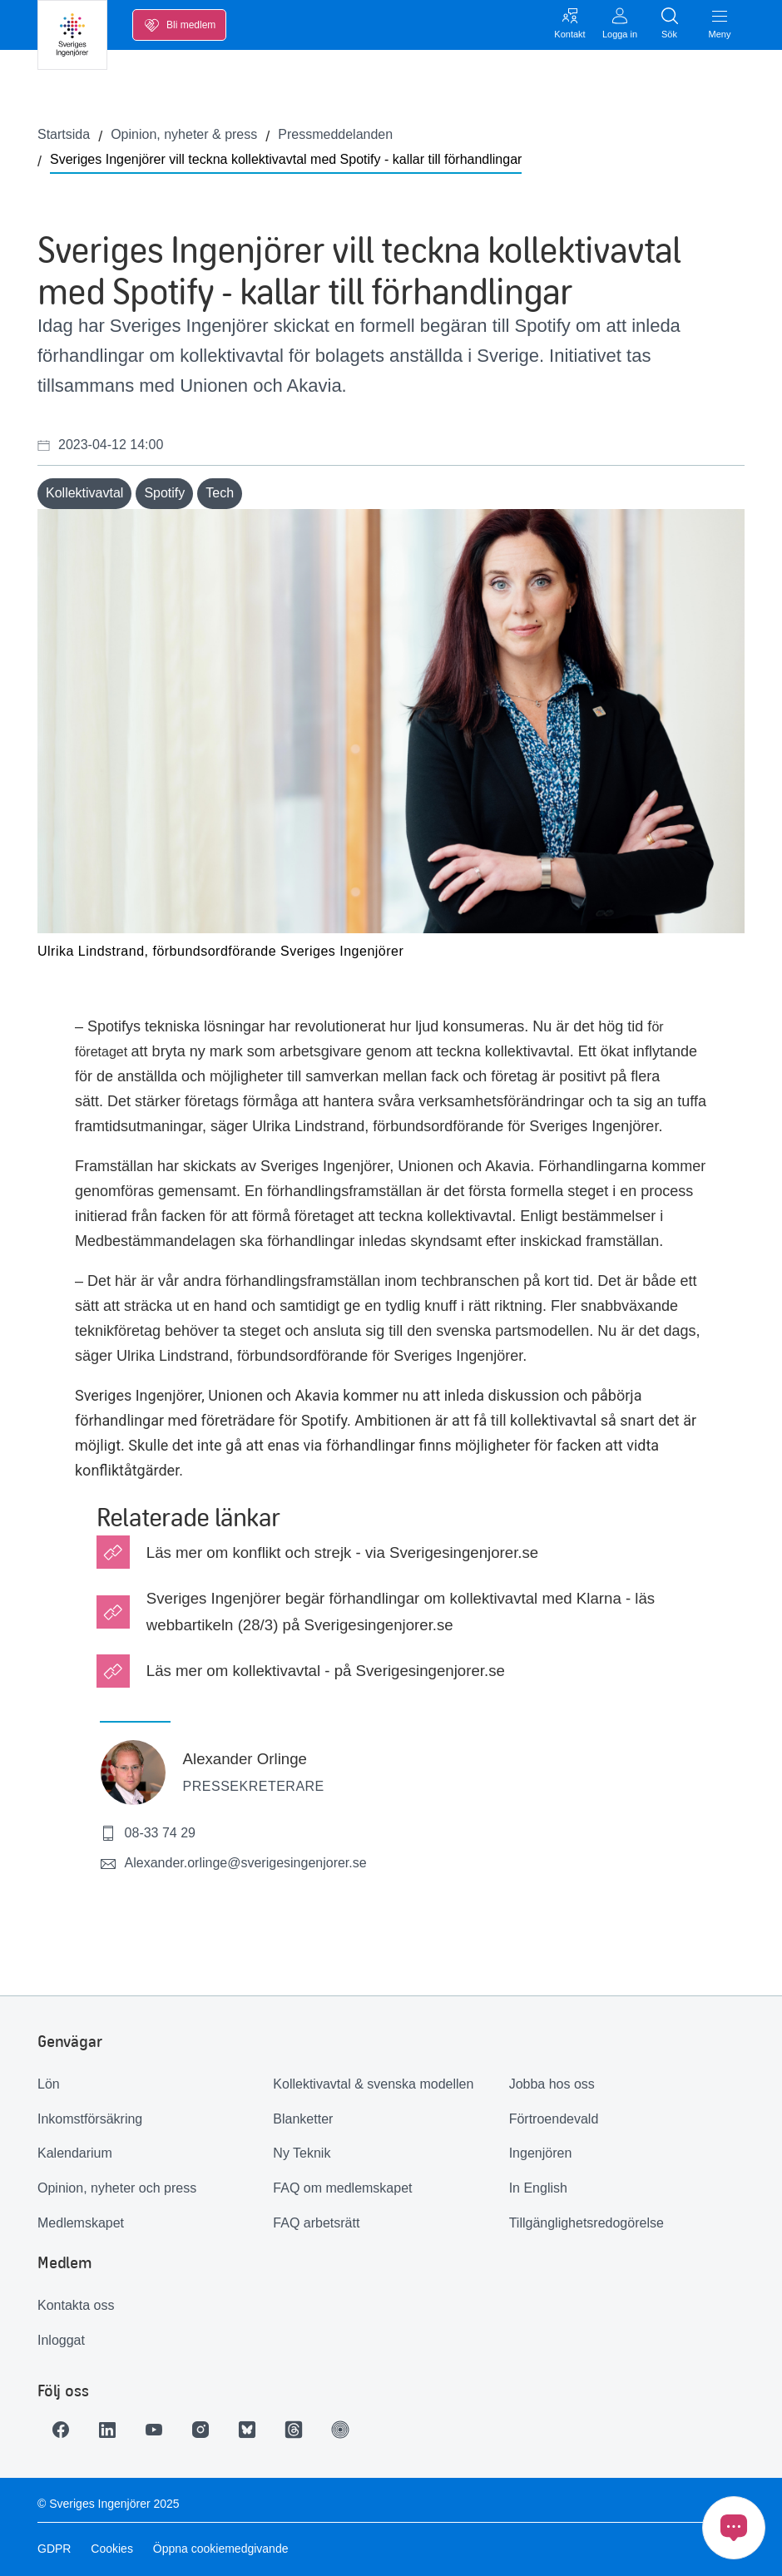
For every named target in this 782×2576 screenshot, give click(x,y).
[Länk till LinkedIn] (107, 2429)
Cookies (112, 2548)
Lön (48, 2084)
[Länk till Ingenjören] (340, 2429)
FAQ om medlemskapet (342, 2188)
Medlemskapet (80, 2223)
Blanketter (303, 2119)
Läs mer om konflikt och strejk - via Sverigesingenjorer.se (342, 1552)
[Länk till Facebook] (61, 2429)
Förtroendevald (554, 2119)
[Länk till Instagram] (200, 2429)
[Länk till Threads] (294, 2429)
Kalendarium (74, 2153)
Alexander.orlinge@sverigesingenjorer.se (233, 1864)
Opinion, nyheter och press (116, 2188)
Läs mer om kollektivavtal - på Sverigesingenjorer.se (325, 1670)
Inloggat (61, 2340)
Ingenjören (540, 2153)
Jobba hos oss (552, 2084)
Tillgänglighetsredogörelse (586, 2223)
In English (538, 2188)
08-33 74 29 (148, 1833)
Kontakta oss (76, 2305)
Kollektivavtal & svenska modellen (373, 2084)
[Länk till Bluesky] (247, 2429)
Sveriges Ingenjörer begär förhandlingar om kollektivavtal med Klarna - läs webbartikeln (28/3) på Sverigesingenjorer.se (400, 1611)
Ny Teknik (301, 2153)
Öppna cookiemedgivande (221, 2548)
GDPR (54, 2548)
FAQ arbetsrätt (316, 2223)
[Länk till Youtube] (154, 2429)
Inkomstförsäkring (89, 2119)
